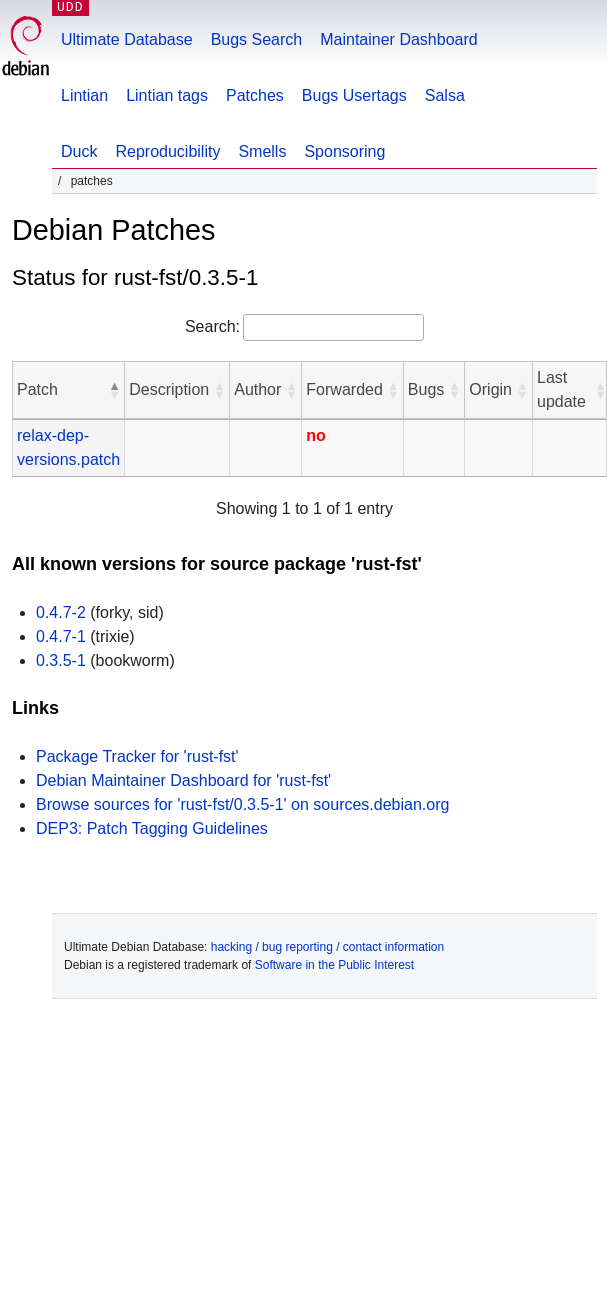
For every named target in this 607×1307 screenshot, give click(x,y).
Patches (255, 95)
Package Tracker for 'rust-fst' (137, 756)
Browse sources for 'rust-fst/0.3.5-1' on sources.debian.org (242, 804)
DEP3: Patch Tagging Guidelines (152, 828)
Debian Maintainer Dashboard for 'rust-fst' (183, 780)
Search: (212, 326)
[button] (114, 390)
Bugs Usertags (354, 95)
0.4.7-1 (61, 636)
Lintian (84, 95)
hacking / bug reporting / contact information (327, 947)
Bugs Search (257, 39)
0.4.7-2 (61, 612)
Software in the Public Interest (334, 965)
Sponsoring (344, 151)
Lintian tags (167, 95)
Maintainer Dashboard (398, 39)
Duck (79, 151)
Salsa (445, 95)
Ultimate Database (127, 39)
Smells (262, 151)
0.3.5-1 (61, 660)
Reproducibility (167, 151)
